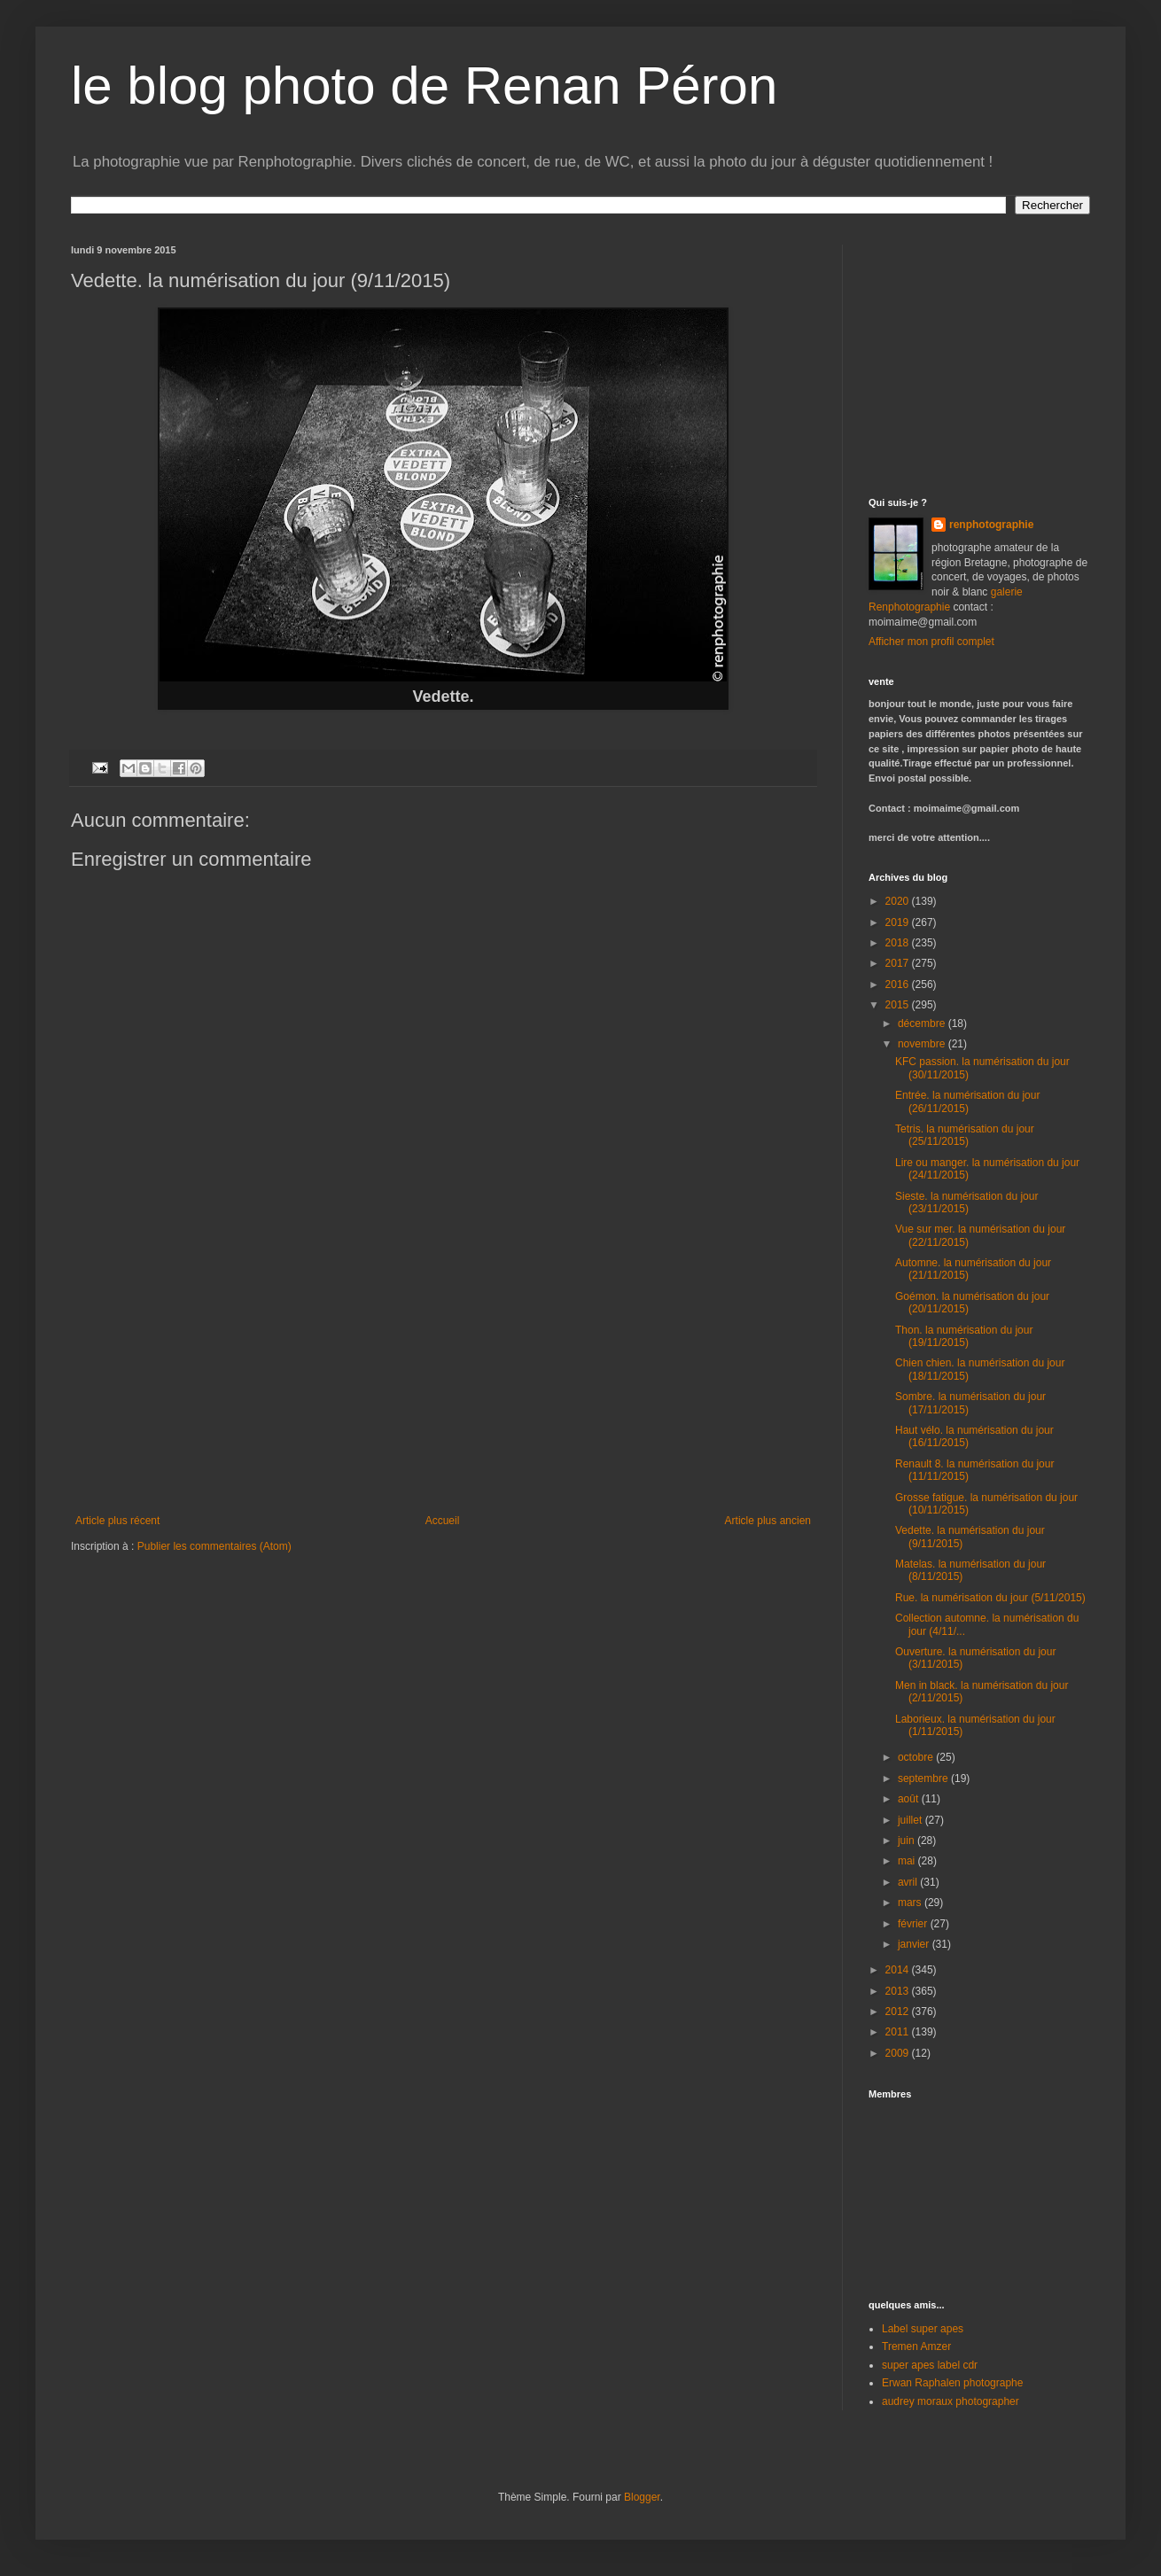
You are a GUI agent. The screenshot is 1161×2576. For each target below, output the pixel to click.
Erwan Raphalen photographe (952, 2383)
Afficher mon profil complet (931, 641)
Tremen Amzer (916, 2346)
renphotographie (991, 524)
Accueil (442, 1520)
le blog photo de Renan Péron (424, 85)
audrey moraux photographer (950, 2401)
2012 (898, 2011)
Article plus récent (117, 1520)
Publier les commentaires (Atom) (214, 1546)
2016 (898, 984)
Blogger (642, 2497)
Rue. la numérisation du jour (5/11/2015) (990, 1598)
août (910, 1799)
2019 (898, 922)
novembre (923, 1044)
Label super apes (922, 2329)
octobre (917, 1757)
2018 (898, 943)
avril (909, 1882)
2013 (898, 1991)
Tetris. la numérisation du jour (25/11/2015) (964, 1135)
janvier (915, 1944)
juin (907, 1840)
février (914, 1924)
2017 (898, 963)
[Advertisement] (443, 1381)
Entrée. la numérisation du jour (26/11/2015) (967, 1101)
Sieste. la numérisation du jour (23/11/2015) (966, 1202)
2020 (898, 901)
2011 (898, 2032)
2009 (898, 2053)
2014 (898, 1970)
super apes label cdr (930, 2365)
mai (908, 1861)
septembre (924, 1778)
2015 (898, 1005)
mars (911, 1902)
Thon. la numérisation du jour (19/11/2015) (963, 1336)
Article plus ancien (768, 1520)
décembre (923, 1023)
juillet (911, 1820)
